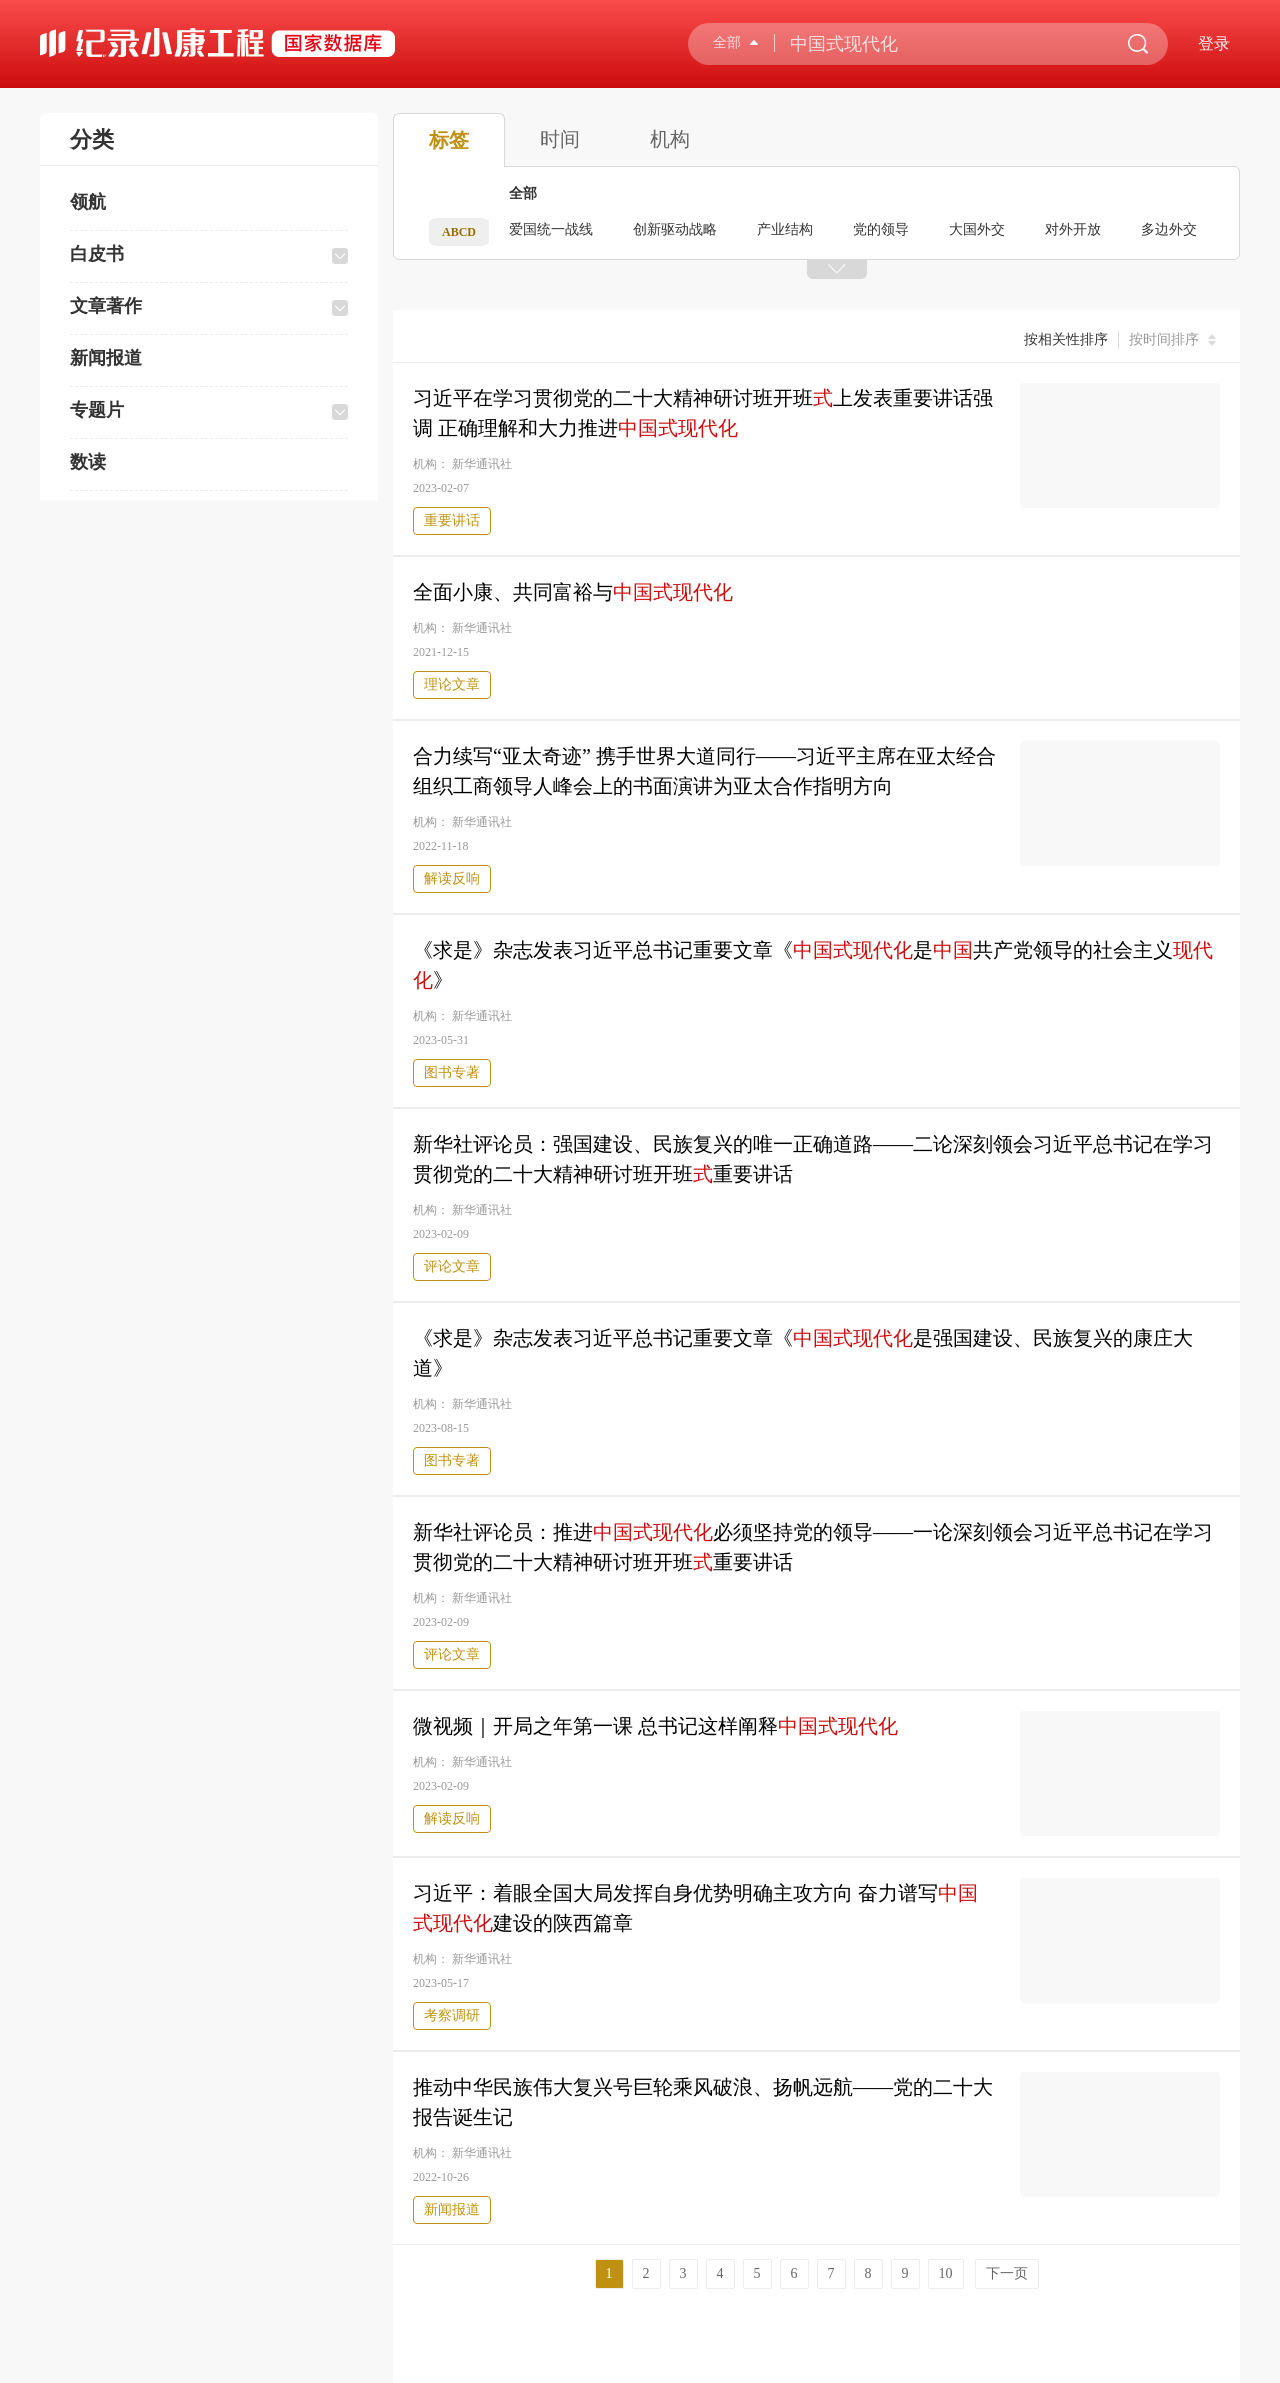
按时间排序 (1174, 340)
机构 (670, 139)
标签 (449, 140)
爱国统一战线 (551, 229)
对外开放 (1073, 229)
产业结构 (785, 229)
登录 (1214, 43)
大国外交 (977, 229)
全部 (523, 193)
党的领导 (881, 229)
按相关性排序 (1066, 339)
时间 (560, 139)
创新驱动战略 (675, 229)
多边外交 (1169, 229)
